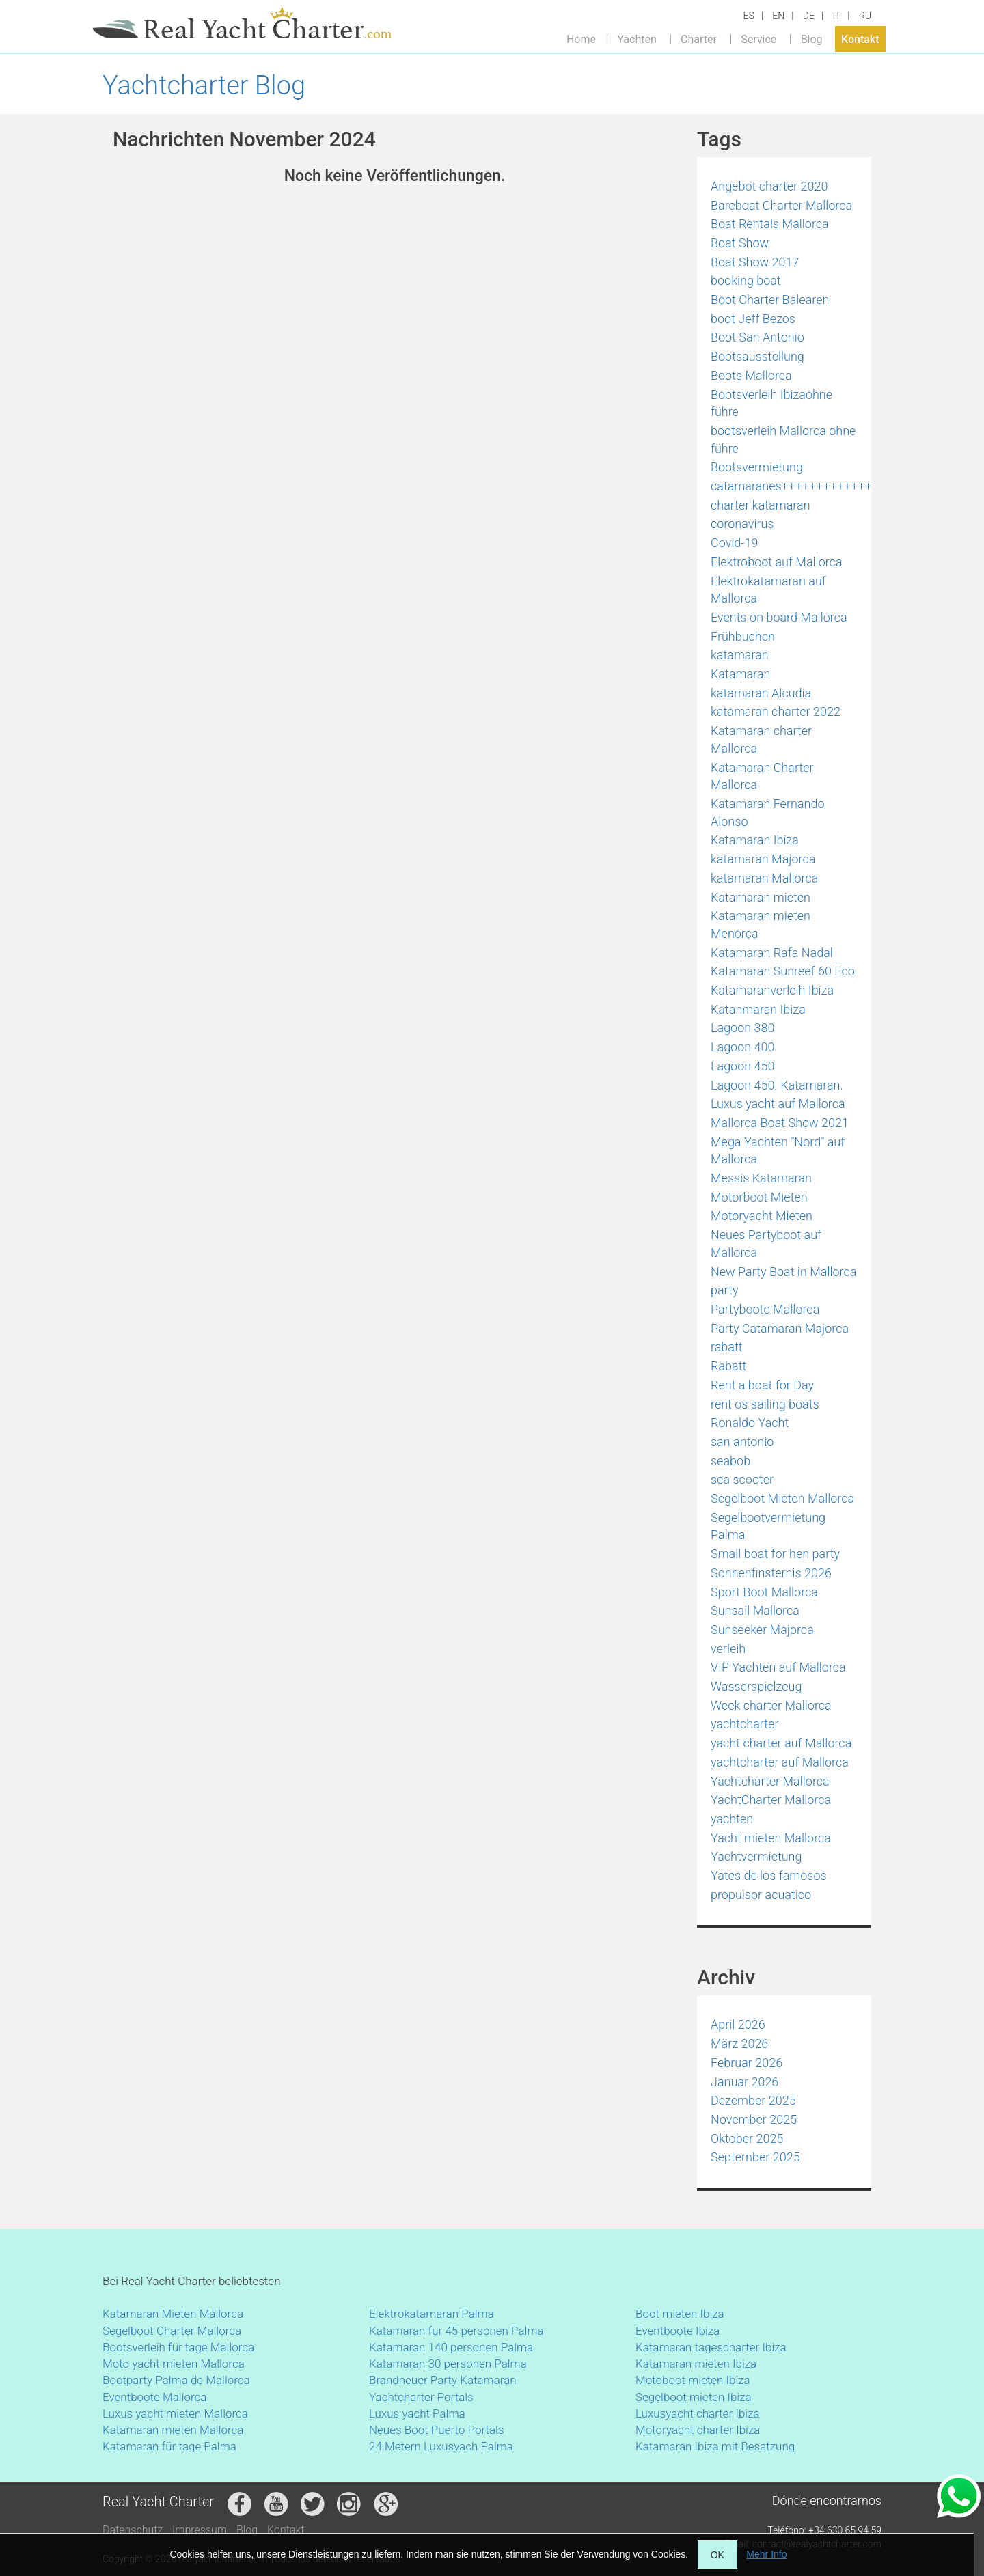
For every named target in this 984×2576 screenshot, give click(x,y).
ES (748, 15)
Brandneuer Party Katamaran (443, 2380)
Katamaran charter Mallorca (761, 739)
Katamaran (740, 674)
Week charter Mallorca (771, 1705)
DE (809, 15)
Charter (699, 38)
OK (717, 2554)
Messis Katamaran (761, 1178)
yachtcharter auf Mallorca (780, 1762)
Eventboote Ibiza (678, 2331)
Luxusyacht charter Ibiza (698, 2413)
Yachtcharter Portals (421, 2397)
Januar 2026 (744, 2082)
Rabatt (728, 1366)
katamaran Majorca (763, 859)
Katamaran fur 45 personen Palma (456, 2331)
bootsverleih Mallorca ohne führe (783, 440)
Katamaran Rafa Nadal (772, 952)
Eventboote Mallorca (156, 2397)
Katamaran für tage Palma (169, 2446)
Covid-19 (734, 543)
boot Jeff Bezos (753, 318)
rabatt (727, 1347)
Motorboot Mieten (759, 1197)
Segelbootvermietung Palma (768, 1526)
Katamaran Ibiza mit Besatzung (715, 2446)
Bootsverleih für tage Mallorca (178, 2347)
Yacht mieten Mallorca (771, 1838)
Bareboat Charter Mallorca (781, 205)
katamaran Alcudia (761, 693)
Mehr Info (766, 2554)
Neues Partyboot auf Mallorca (766, 1244)
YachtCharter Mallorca (771, 1799)
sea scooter (742, 1479)
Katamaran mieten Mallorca (172, 2430)
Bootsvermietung (757, 467)
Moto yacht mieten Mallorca (173, 2363)
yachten (732, 1819)
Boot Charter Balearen (770, 299)
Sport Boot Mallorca (764, 1592)
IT (836, 15)
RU (865, 15)
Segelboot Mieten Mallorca (782, 1498)
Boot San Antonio (757, 337)
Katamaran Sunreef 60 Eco (783, 971)
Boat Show (740, 243)
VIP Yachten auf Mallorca (778, 1667)
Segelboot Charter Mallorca (171, 2331)
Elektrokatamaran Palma (431, 2314)
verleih (728, 1649)
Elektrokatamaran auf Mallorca (768, 590)
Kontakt (860, 38)
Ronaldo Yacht (750, 1422)
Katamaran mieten (760, 897)
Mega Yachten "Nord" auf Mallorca (778, 1151)
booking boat (746, 280)
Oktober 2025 (747, 2138)
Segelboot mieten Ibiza (694, 2397)
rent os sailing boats (765, 1404)
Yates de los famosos (769, 1875)
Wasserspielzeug (756, 1686)
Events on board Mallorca (779, 617)
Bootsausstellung (757, 356)
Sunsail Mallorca (755, 1610)
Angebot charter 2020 (769, 186)
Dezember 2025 (753, 2100)
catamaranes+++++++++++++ (791, 486)
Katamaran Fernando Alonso (768, 813)
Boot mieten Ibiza (680, 2314)
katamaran (740, 655)
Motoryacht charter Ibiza (698, 2430)
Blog (812, 38)
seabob (730, 1461)
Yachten (636, 38)
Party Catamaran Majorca (780, 1328)
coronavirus (742, 523)
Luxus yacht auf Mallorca (778, 1103)
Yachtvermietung (756, 1856)
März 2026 (739, 2043)
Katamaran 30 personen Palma (448, 2363)
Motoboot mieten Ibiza (693, 2380)
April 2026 (738, 2024)
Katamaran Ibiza (755, 840)
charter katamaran (760, 505)
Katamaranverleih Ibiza (772, 990)
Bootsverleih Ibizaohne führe (771, 403)
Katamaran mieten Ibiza (696, 2363)
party (724, 1290)
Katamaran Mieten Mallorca (172, 2314)
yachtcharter (744, 1724)
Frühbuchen (743, 636)
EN (778, 15)
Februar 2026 (746, 2062)
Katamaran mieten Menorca (760, 925)
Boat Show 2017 (755, 262)
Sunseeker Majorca (762, 1629)
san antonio (742, 1442)
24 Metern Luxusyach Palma (441, 2446)
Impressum (199, 2529)
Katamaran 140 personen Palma (451, 2347)
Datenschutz (132, 2529)
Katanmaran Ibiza (758, 1009)
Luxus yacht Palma (417, 2413)
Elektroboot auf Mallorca (777, 562)
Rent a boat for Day (762, 1385)
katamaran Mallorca (764, 878)
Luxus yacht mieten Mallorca (175, 2413)
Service (758, 38)
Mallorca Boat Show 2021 (780, 1123)
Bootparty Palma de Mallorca (176, 2380)
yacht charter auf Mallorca (781, 1743)
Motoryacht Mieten (761, 1215)
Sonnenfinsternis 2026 (771, 1573)
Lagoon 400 (743, 1047)
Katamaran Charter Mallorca (762, 776)
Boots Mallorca (751, 375)
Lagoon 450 (743, 1066)
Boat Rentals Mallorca (770, 224)
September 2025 (755, 2157)
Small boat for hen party (775, 1554)
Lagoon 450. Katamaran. (777, 1085)
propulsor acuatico (761, 1894)
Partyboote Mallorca (765, 1309)
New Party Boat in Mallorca (783, 1271)
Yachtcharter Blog (203, 85)
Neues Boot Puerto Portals (436, 2430)
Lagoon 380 (743, 1028)
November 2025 (754, 2119)
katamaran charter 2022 (775, 711)
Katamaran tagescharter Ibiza (711, 2347)
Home (581, 38)
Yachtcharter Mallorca (770, 1781)
